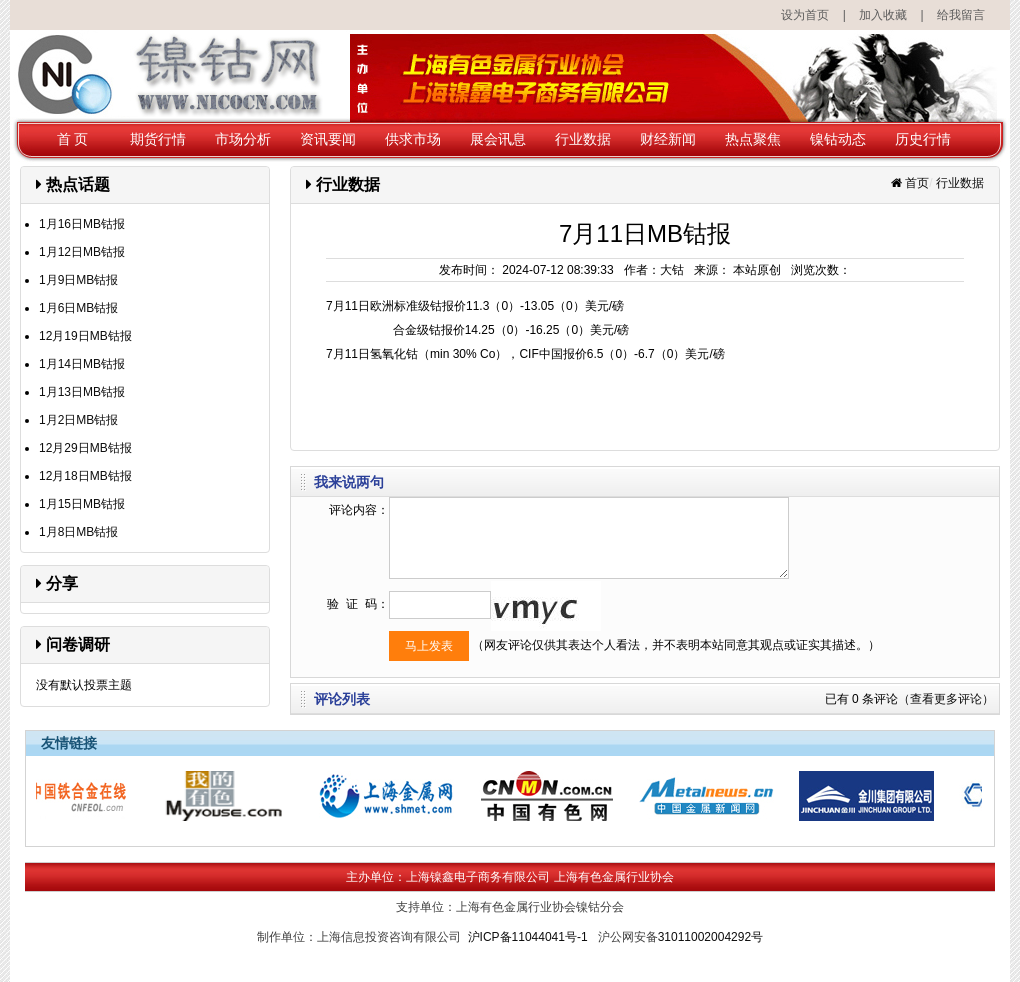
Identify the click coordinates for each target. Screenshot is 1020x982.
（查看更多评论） (946, 699)
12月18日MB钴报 (85, 476)
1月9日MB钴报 (78, 280)
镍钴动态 (838, 139)
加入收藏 (883, 15)
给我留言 (961, 15)
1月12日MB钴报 (82, 252)
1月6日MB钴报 (78, 308)
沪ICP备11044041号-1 (528, 937)
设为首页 (805, 15)
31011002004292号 (710, 937)
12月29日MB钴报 (85, 448)
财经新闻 (668, 139)
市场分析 (243, 139)
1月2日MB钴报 (78, 420)
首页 (917, 183)
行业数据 (583, 139)
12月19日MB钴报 (85, 336)
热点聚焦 (753, 139)
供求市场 (413, 139)
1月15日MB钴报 (82, 504)
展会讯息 (498, 139)
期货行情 (158, 139)
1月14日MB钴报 (82, 364)
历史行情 (923, 139)
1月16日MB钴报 (82, 224)
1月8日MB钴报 (78, 532)
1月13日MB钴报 (82, 392)
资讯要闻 (328, 139)
